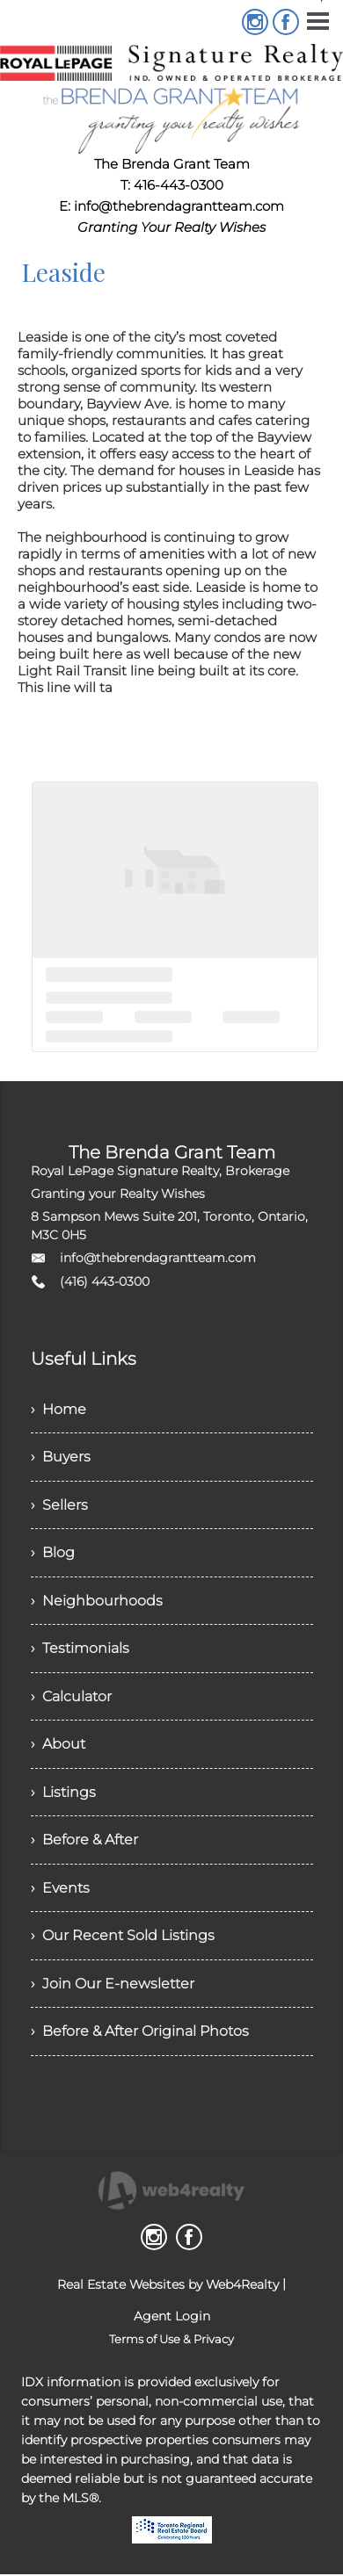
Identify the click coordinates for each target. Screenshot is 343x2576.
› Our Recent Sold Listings (123, 1940)
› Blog (53, 1554)
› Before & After (84, 1844)
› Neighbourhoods (97, 1602)
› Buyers (61, 1457)
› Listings (63, 1795)
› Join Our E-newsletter (112, 1989)
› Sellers (59, 1505)
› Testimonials (80, 1650)
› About (58, 1747)
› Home (58, 1409)
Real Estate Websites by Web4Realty (168, 2290)
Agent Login (172, 2322)
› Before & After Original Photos (140, 2037)
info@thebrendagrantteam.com (158, 1258)
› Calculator (71, 1699)
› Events (60, 1892)
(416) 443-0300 (105, 1281)
